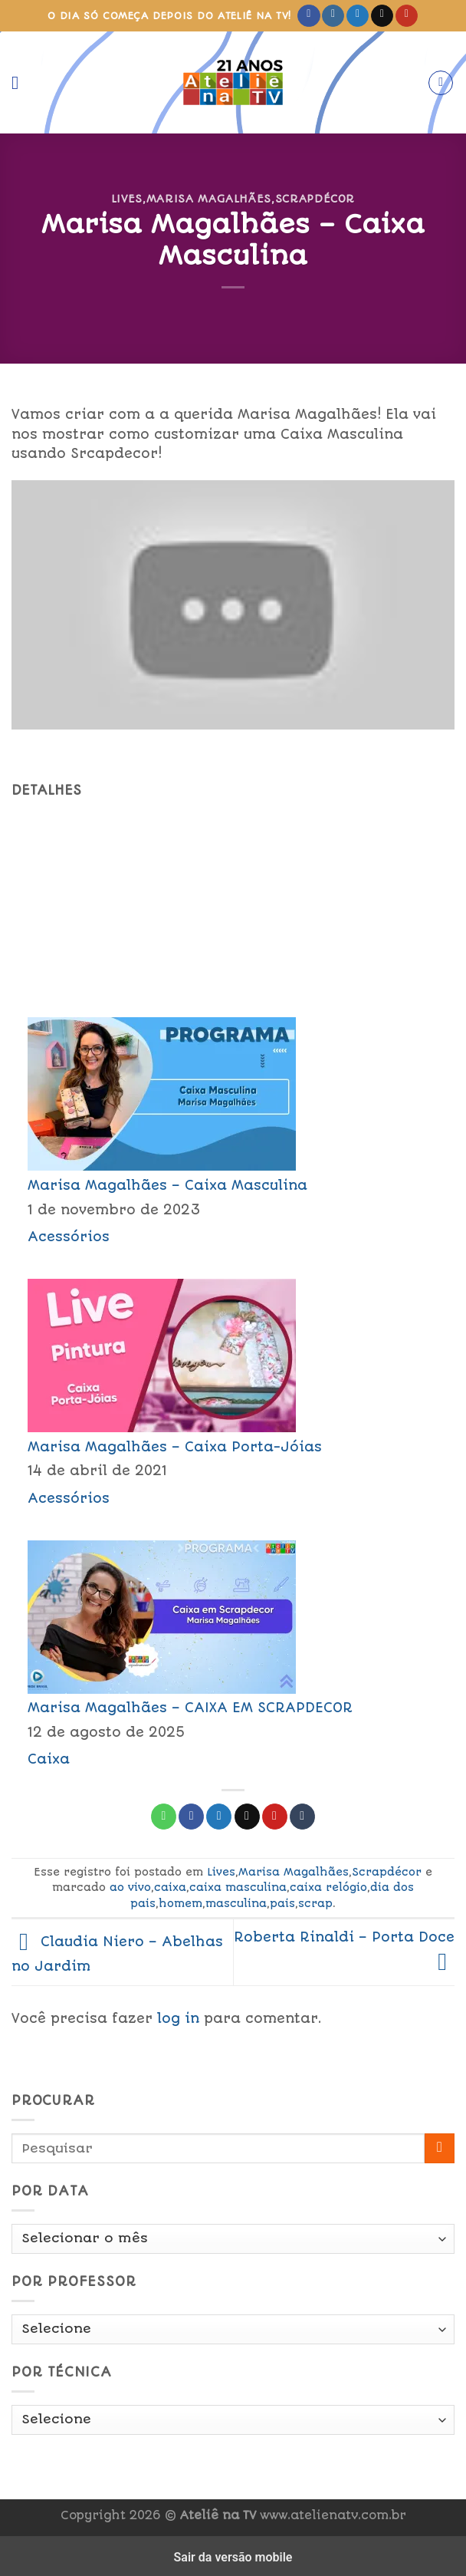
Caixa (49, 1759)
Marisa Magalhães (208, 199)
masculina (236, 1903)
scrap (315, 1903)
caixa (170, 1887)
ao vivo (130, 1887)
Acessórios (69, 1236)
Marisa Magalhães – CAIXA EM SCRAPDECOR (190, 1707)
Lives (127, 199)
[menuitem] (233, 1129)
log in (178, 2018)
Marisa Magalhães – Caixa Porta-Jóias (175, 1446)
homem (180, 1903)
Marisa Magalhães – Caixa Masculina (167, 1185)
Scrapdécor (315, 199)
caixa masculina (238, 1887)
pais (282, 1903)
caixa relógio (328, 1887)
